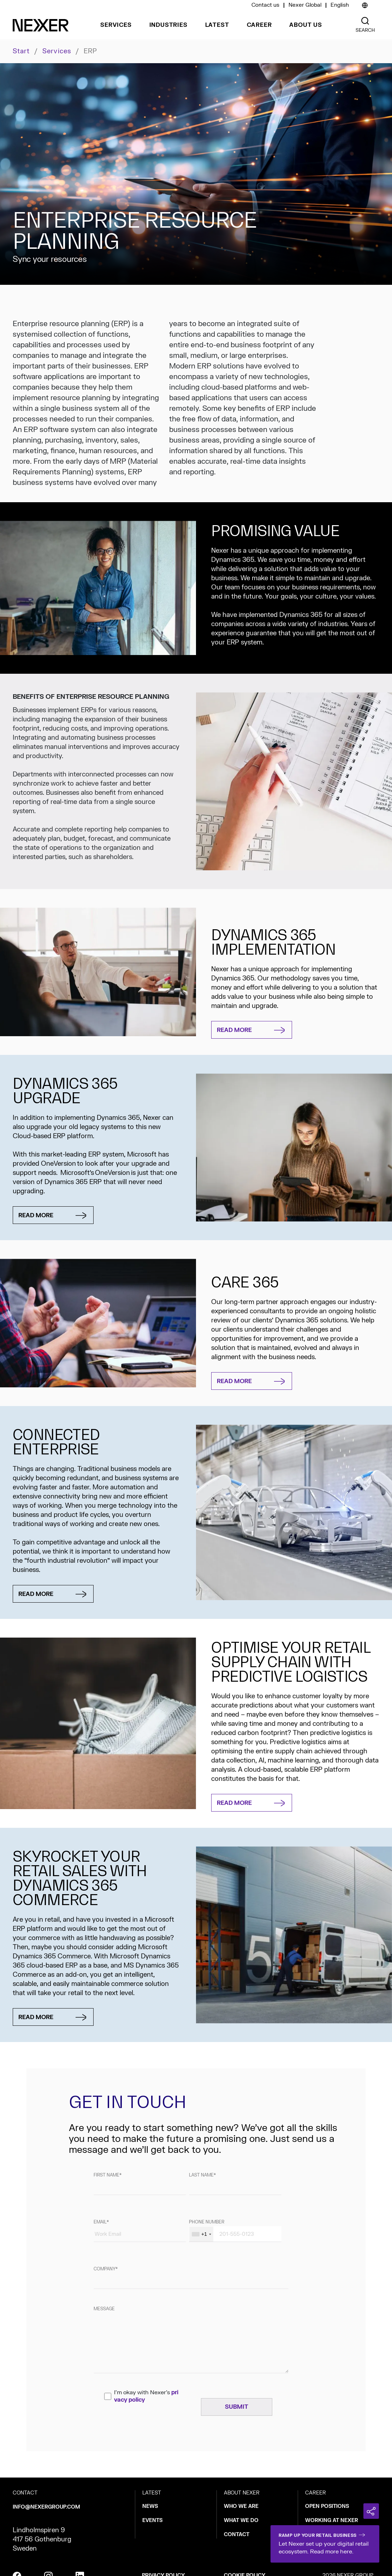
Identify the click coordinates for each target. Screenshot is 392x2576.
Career (259, 25)
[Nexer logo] (41, 25)
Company (104, 2269)
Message (104, 2309)
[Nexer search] (365, 21)
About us (305, 25)
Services (115, 25)
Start (21, 51)
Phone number (206, 2222)
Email (100, 2222)
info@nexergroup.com (46, 2507)
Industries (168, 25)
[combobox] (201, 2234)
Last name (201, 2175)
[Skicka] (236, 2407)
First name (106, 2175)
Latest (217, 25)
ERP (90, 51)
